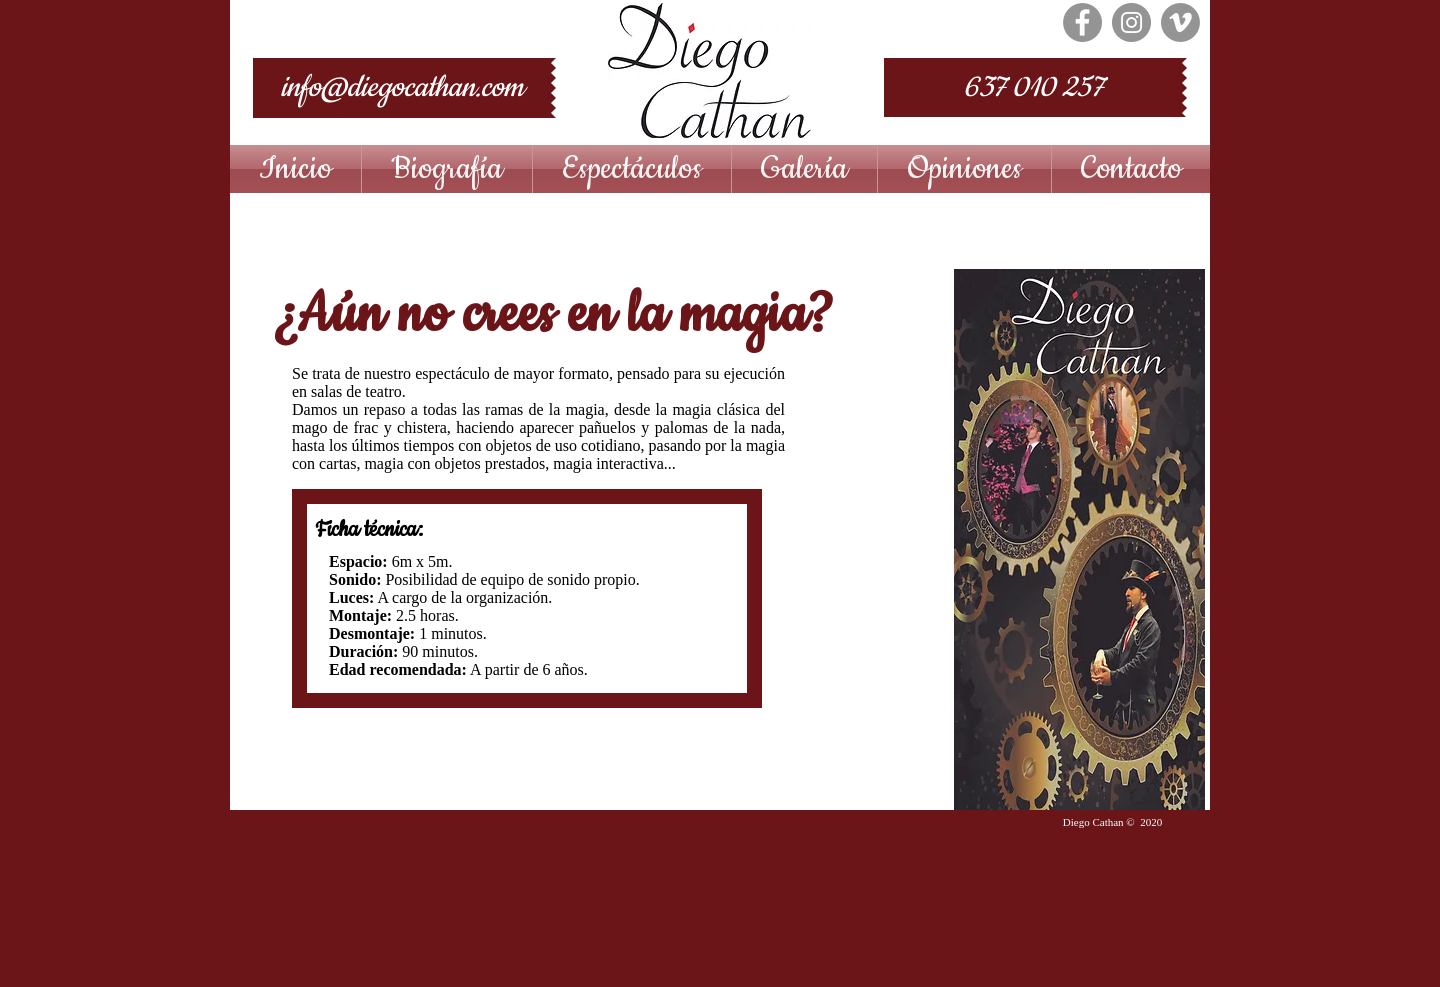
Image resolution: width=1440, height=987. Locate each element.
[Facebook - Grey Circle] (1082, 22)
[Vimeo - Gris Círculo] (1180, 22)
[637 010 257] (1033, 87)
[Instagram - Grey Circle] (1131, 22)
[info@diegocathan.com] (402, 88)
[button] (632, 169)
